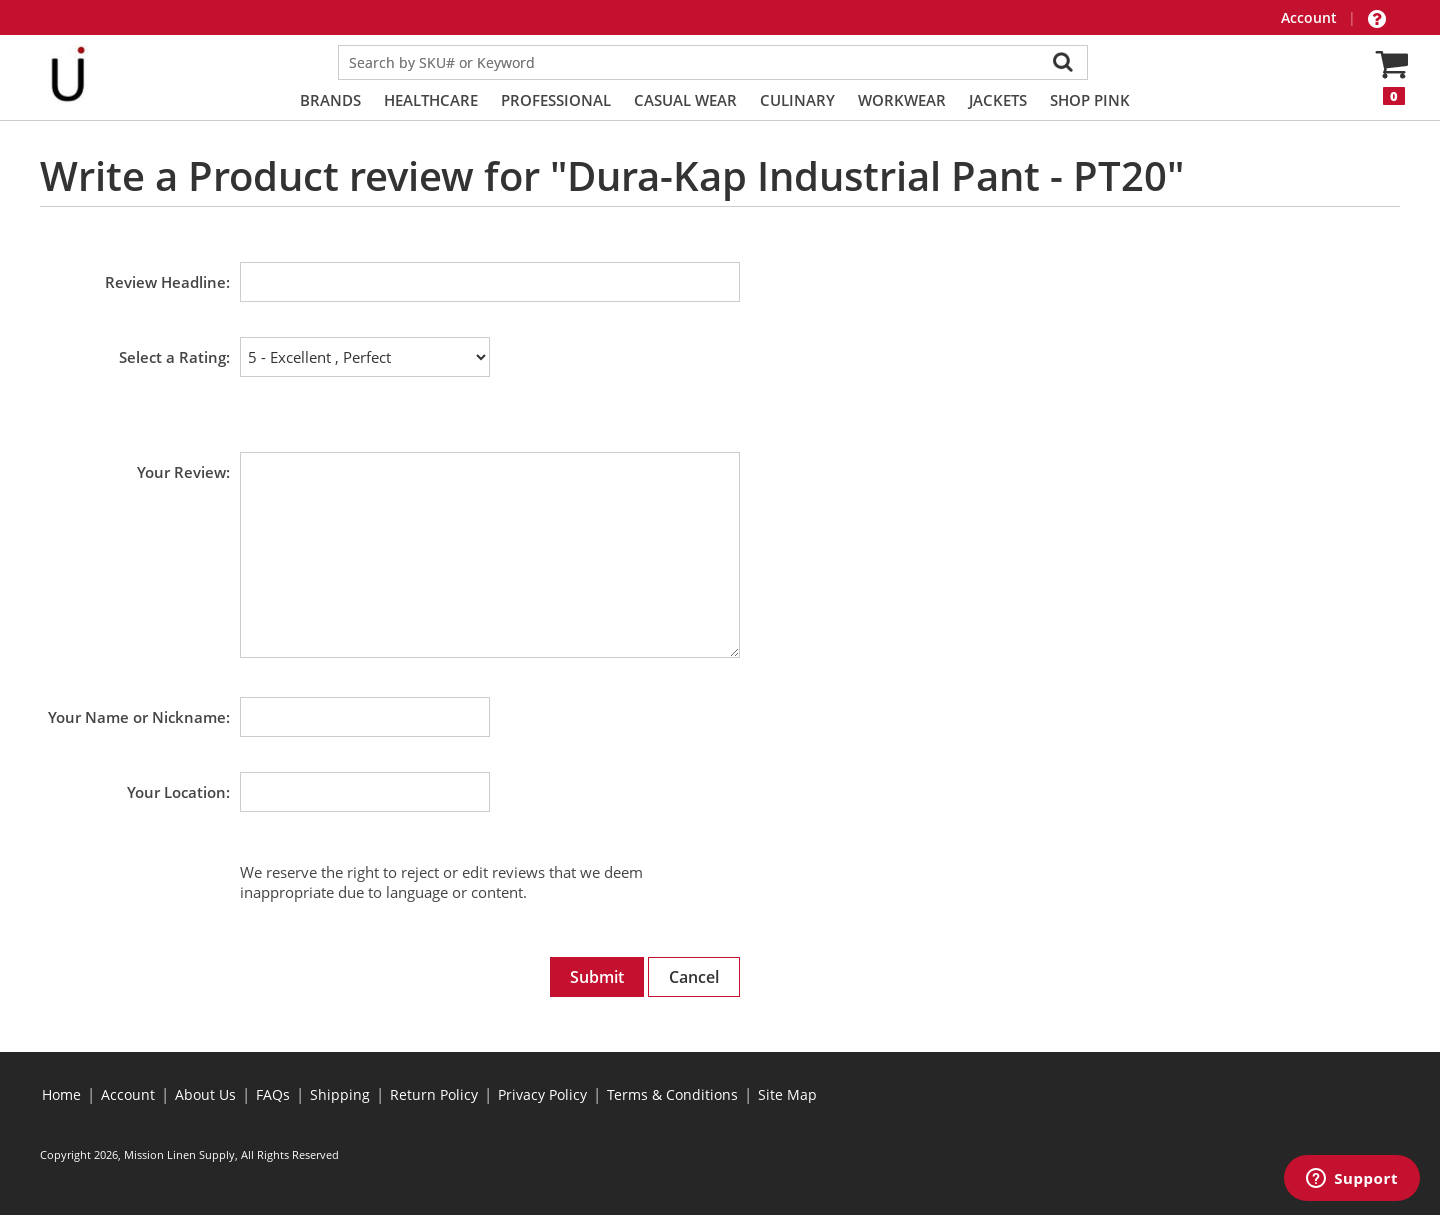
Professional (556, 100)
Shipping (340, 1094)
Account (1311, 17)
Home (61, 1094)
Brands (330, 100)
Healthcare (431, 100)
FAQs (273, 1094)
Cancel (694, 977)
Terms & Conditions (672, 1094)
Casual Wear (685, 100)
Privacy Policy (542, 1094)
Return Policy (434, 1094)
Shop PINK (1090, 100)
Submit (597, 977)
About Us (205, 1094)
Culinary (797, 100)
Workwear (902, 100)
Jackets (998, 100)
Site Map (787, 1094)
